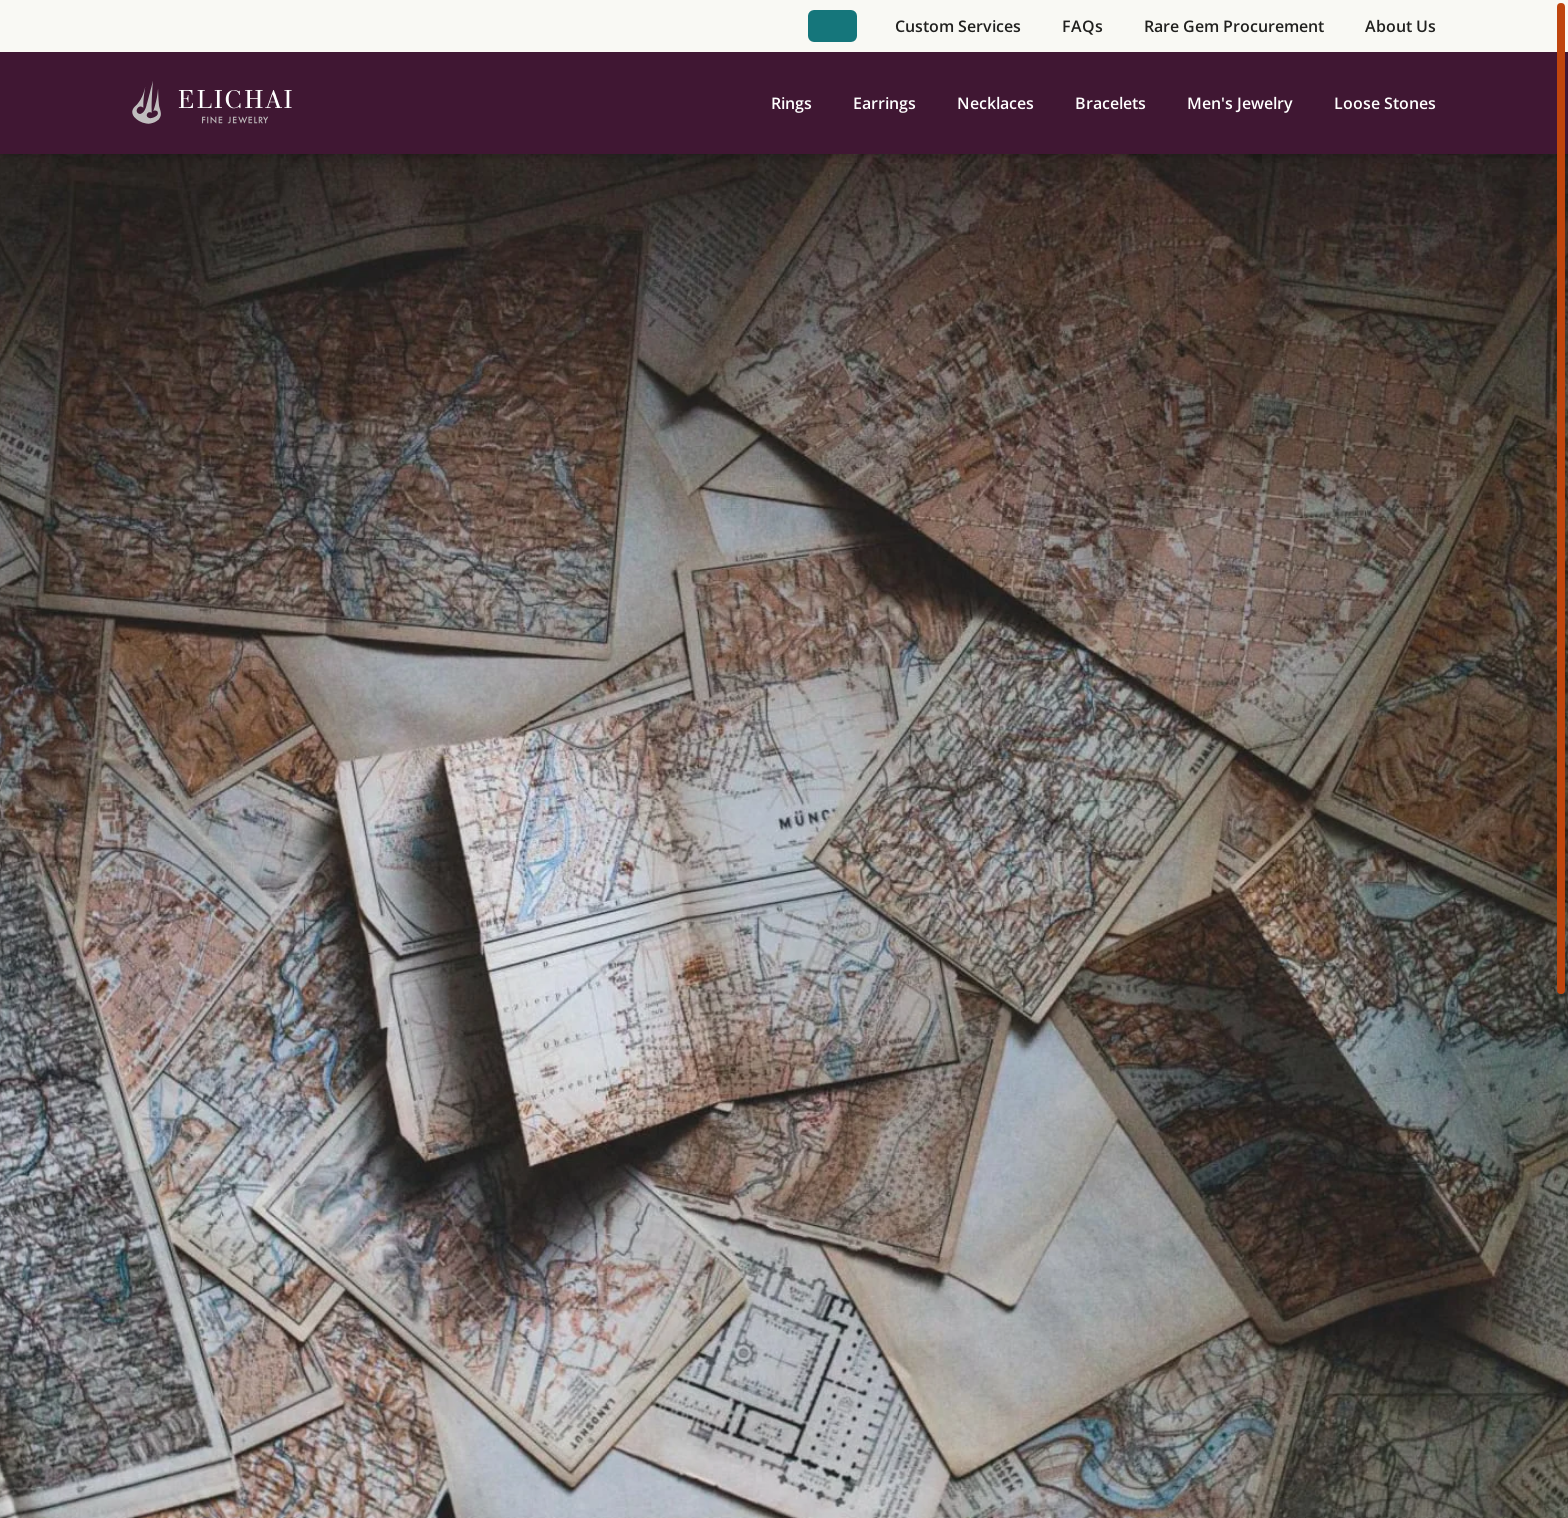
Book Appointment (832, 26)
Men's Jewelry (1240, 103)
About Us (1400, 26)
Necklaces (995, 103)
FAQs (1082, 26)
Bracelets (1110, 103)
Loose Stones (1385, 103)
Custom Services (958, 26)
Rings (791, 103)
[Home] (212, 103)
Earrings (884, 103)
